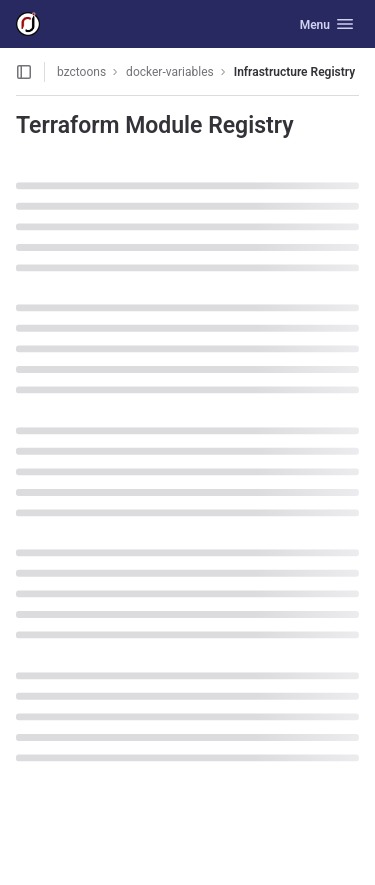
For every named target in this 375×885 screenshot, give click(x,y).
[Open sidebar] (24, 72)
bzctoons (81, 72)
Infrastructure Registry (294, 72)
